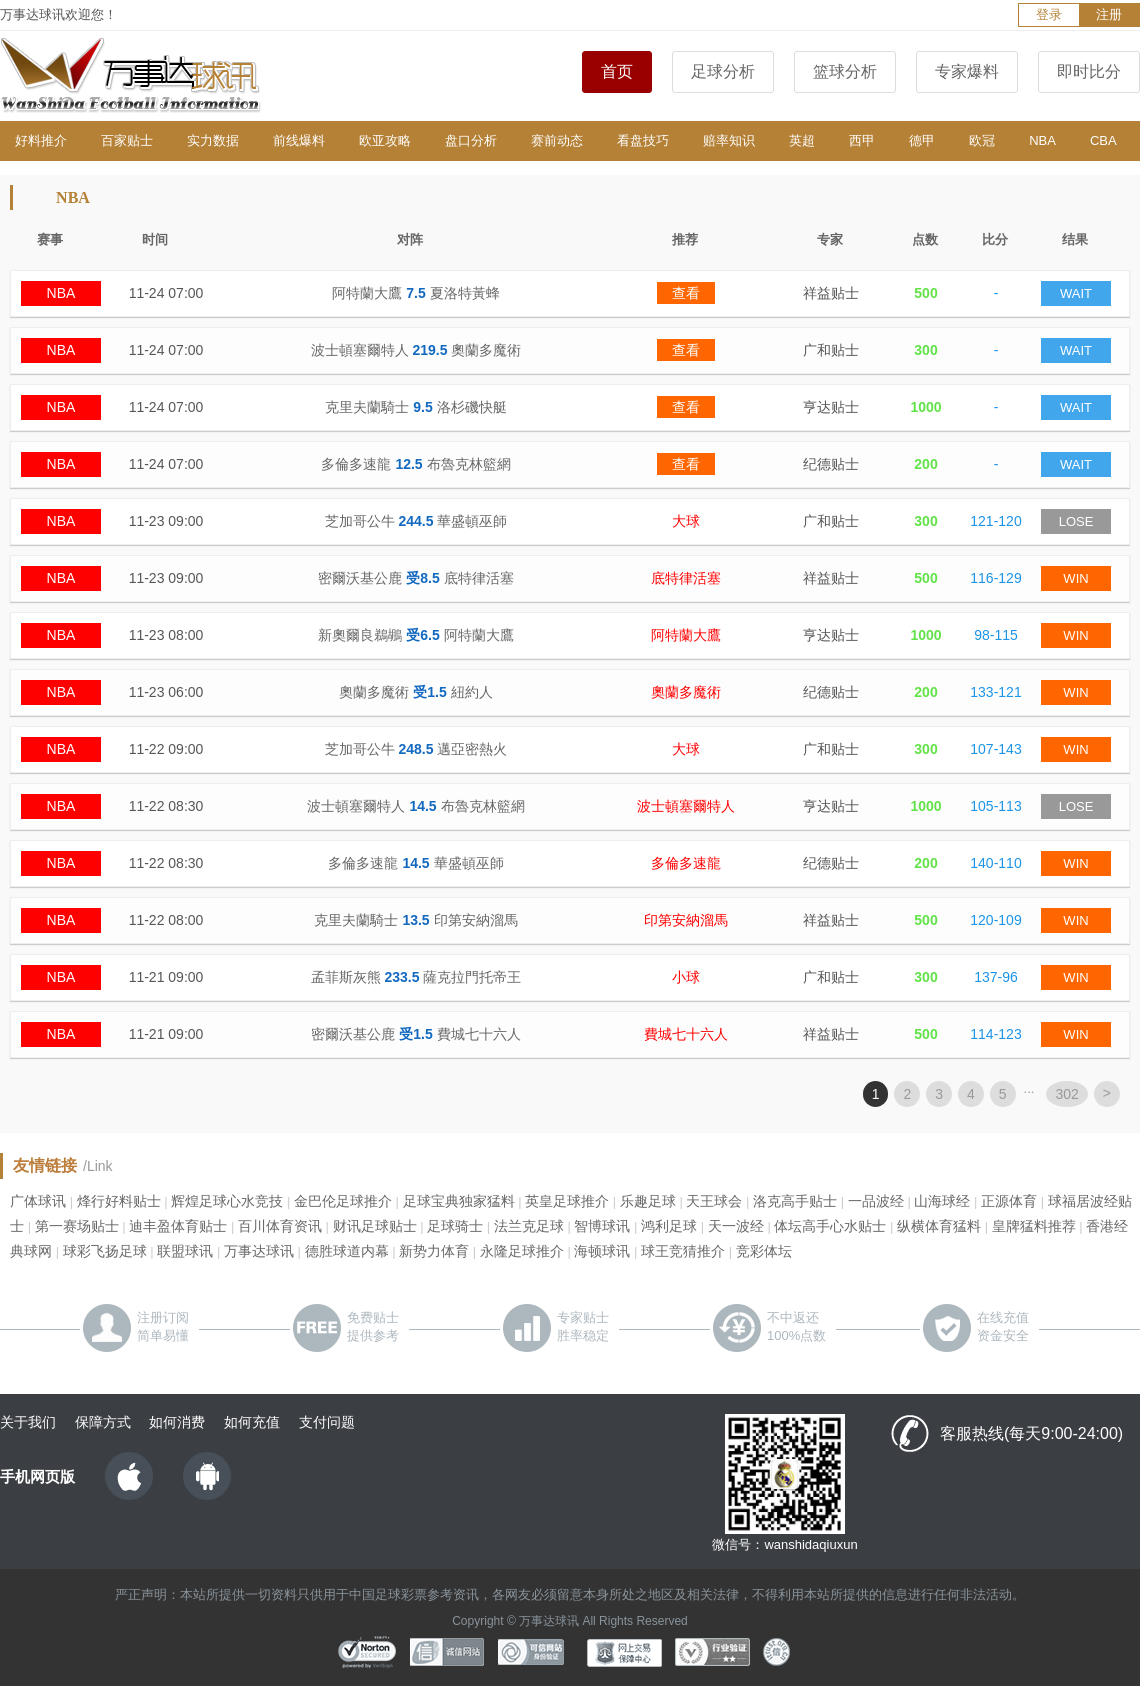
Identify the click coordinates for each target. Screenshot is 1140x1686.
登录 (1049, 14)
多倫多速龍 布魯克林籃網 (415, 464)
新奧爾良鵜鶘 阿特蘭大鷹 (415, 635)
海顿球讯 (602, 1251)
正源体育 (1009, 1201)
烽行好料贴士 (119, 1201)
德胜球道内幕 (347, 1251)
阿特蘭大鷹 (686, 635)
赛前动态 (557, 140)
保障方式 (103, 1422)
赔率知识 (729, 140)
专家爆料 (967, 71)
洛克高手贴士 (795, 1201)
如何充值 (252, 1422)
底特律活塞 (686, 578)
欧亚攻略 (385, 140)
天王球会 (714, 1201)
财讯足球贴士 (375, 1226)
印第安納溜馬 (686, 920)
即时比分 (1089, 71)
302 (1066, 1094)
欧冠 (982, 140)
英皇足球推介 (567, 1201)
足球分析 (723, 71)
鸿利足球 (669, 1226)
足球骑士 (455, 1226)
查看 (686, 293)
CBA (1103, 140)
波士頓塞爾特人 (686, 806)
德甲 (922, 140)
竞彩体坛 (764, 1251)
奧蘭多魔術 (686, 692)
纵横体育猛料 (939, 1226)
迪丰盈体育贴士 (178, 1226)
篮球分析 (845, 71)
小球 (686, 977)
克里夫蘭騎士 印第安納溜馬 (415, 920)
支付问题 (327, 1422)
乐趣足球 (648, 1201)
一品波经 (876, 1201)
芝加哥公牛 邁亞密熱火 (416, 749)
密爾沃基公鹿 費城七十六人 (415, 1034)
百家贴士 (127, 140)
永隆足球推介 (522, 1251)
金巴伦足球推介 (343, 1201)
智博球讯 (602, 1226)
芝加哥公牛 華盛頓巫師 (416, 521)
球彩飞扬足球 (105, 1251)
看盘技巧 (643, 140)
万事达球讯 (259, 1251)
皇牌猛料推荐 (1034, 1226)
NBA (1042, 140)
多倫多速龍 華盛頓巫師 (415, 863)
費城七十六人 (686, 1034)
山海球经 (942, 1201)
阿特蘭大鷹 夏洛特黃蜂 (415, 293)
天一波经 (736, 1226)
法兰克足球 (529, 1226)
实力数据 (213, 140)
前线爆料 (299, 140)
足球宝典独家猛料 (459, 1201)
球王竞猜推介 (683, 1251)
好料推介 (41, 140)
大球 (686, 521)
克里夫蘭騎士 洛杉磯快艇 (415, 407)
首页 (617, 71)
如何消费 (177, 1422)
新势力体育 (434, 1251)
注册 (1109, 14)
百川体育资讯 (280, 1226)
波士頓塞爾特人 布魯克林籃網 (415, 806)
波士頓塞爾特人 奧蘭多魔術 (416, 350)
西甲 (862, 140)
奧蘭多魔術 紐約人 (415, 692)
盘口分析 (471, 140)
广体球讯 (38, 1201)
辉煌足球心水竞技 (227, 1201)
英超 (802, 140)
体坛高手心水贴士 (830, 1226)
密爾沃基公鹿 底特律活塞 (415, 578)
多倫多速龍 (686, 863)
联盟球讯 (185, 1251)
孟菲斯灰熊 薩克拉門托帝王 (416, 977)
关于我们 (28, 1422)
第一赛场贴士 (77, 1226)
